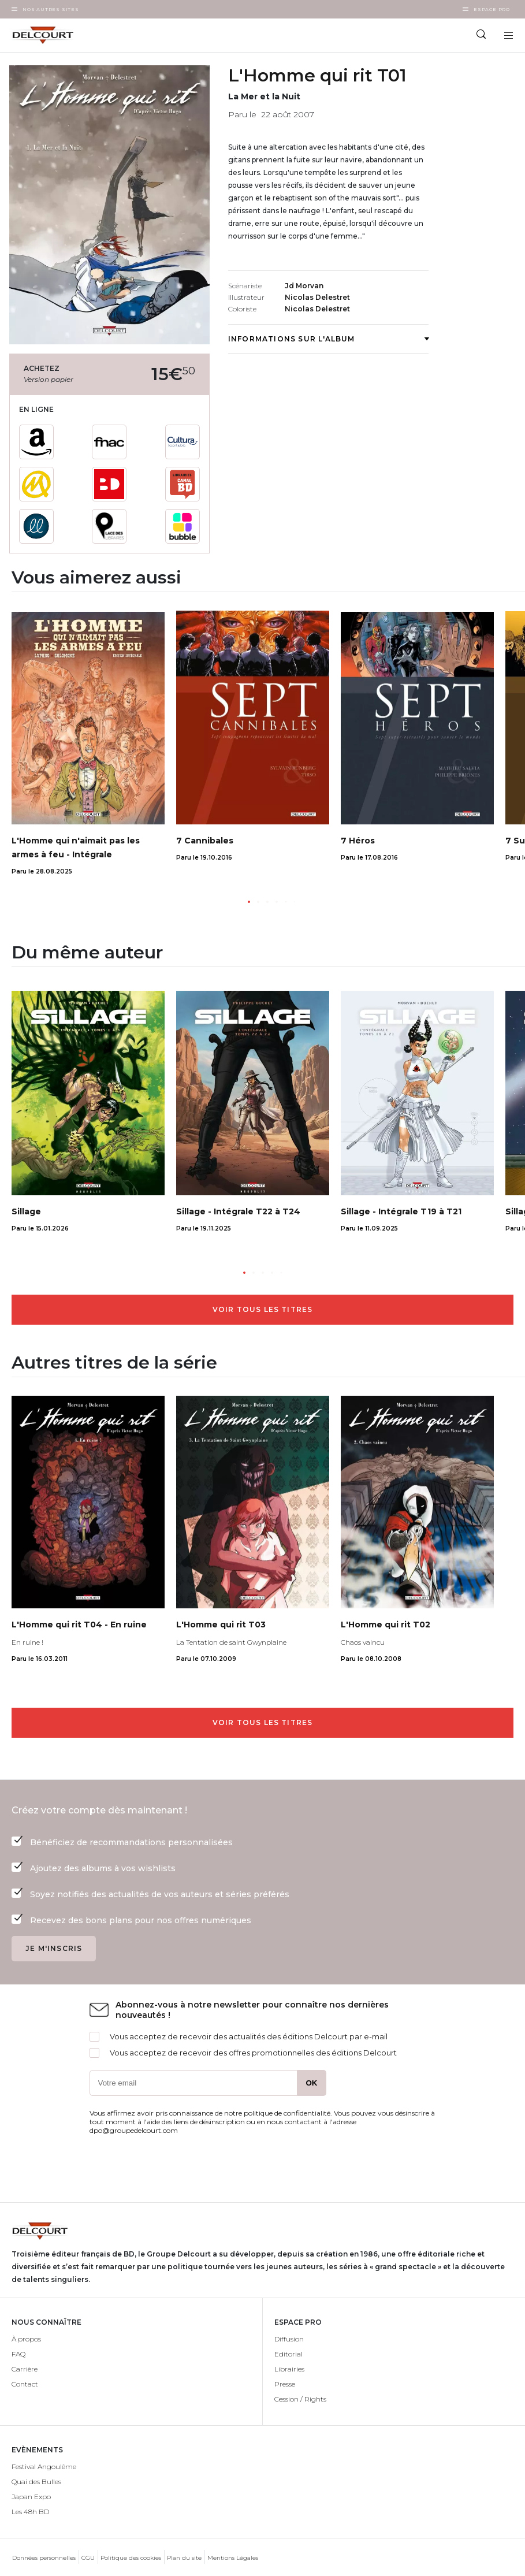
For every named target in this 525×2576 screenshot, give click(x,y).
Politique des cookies (130, 2558)
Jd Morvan (304, 285)
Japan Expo (31, 2496)
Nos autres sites (51, 9)
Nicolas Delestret (317, 297)
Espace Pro (492, 9)
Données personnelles (44, 2558)
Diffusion (289, 2339)
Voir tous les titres (263, 1309)
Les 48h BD (30, 2511)
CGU (88, 2558)
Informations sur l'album (328, 338)
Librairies (289, 2369)
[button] (249, 901)
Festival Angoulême (44, 2466)
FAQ (18, 2354)
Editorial (288, 2354)
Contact (25, 2384)
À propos (26, 2339)
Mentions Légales (232, 2558)
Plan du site (184, 2558)
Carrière (25, 2369)
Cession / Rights (300, 2399)
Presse (284, 2384)
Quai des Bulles (36, 2481)
